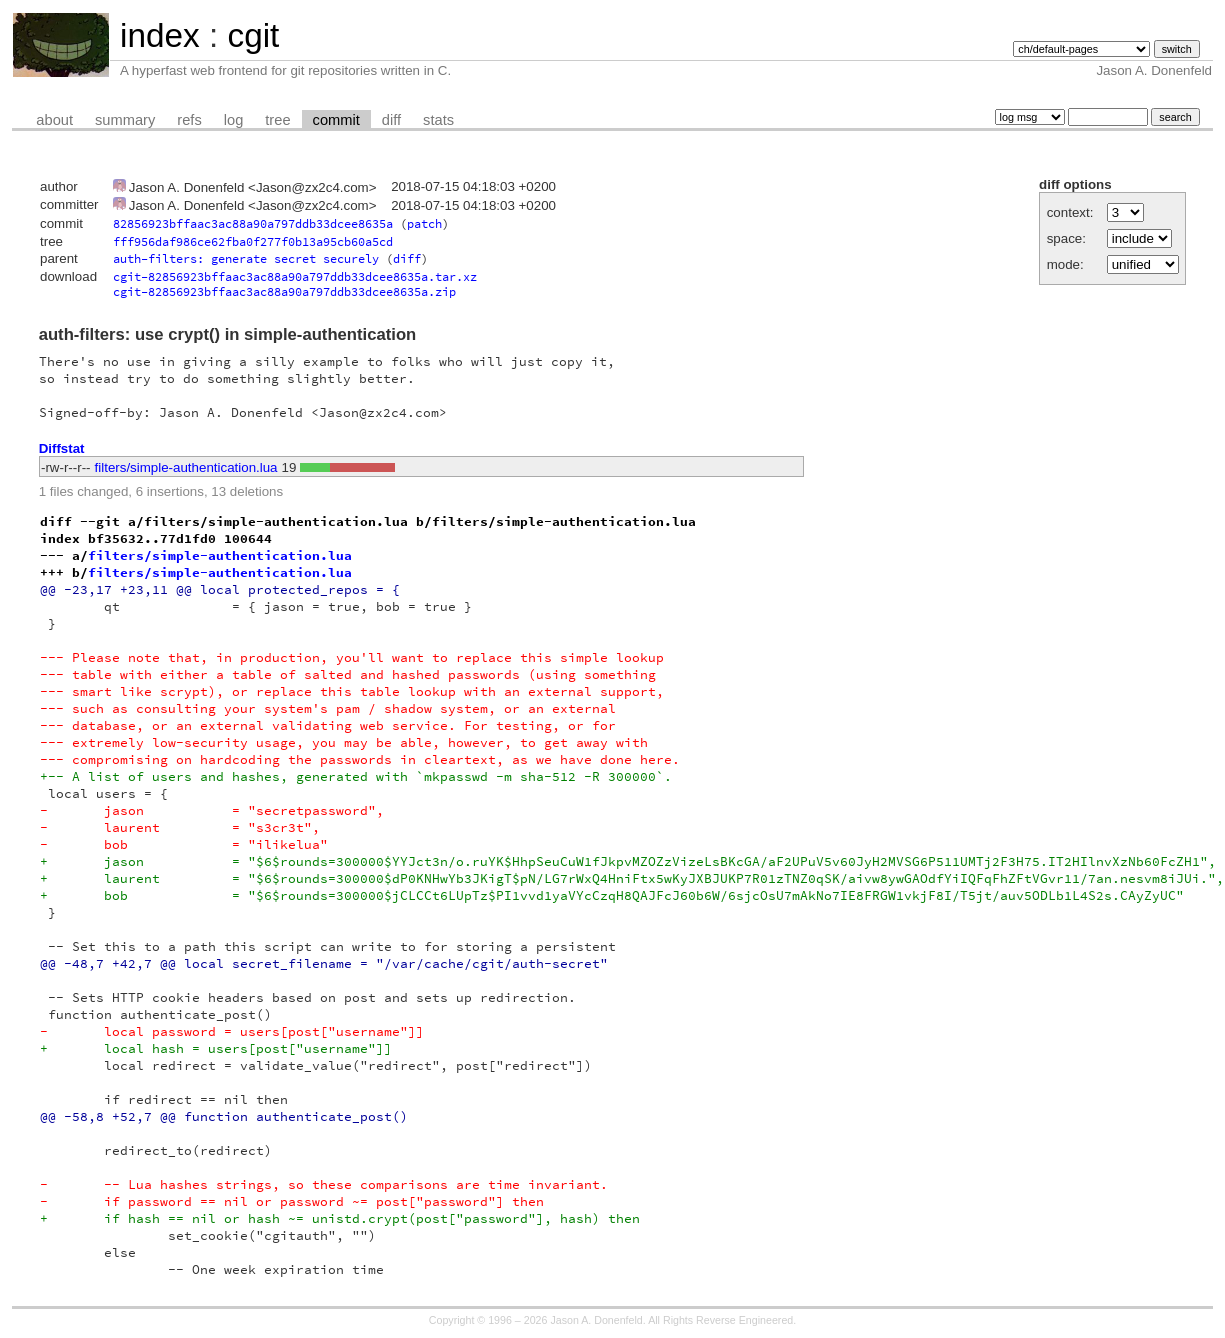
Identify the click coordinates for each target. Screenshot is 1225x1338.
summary (125, 120)
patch (424, 223)
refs (189, 120)
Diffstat (62, 448)
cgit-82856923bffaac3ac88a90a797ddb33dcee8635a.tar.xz (295, 276)
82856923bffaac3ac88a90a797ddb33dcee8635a (253, 223)
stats (438, 120)
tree (277, 120)
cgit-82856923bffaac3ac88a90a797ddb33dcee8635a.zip (284, 291)
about (54, 120)
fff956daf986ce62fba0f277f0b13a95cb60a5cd (253, 241)
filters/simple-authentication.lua (186, 467)
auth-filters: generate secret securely (246, 258)
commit (336, 120)
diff (391, 120)
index (160, 35)
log (234, 120)
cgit (253, 35)
